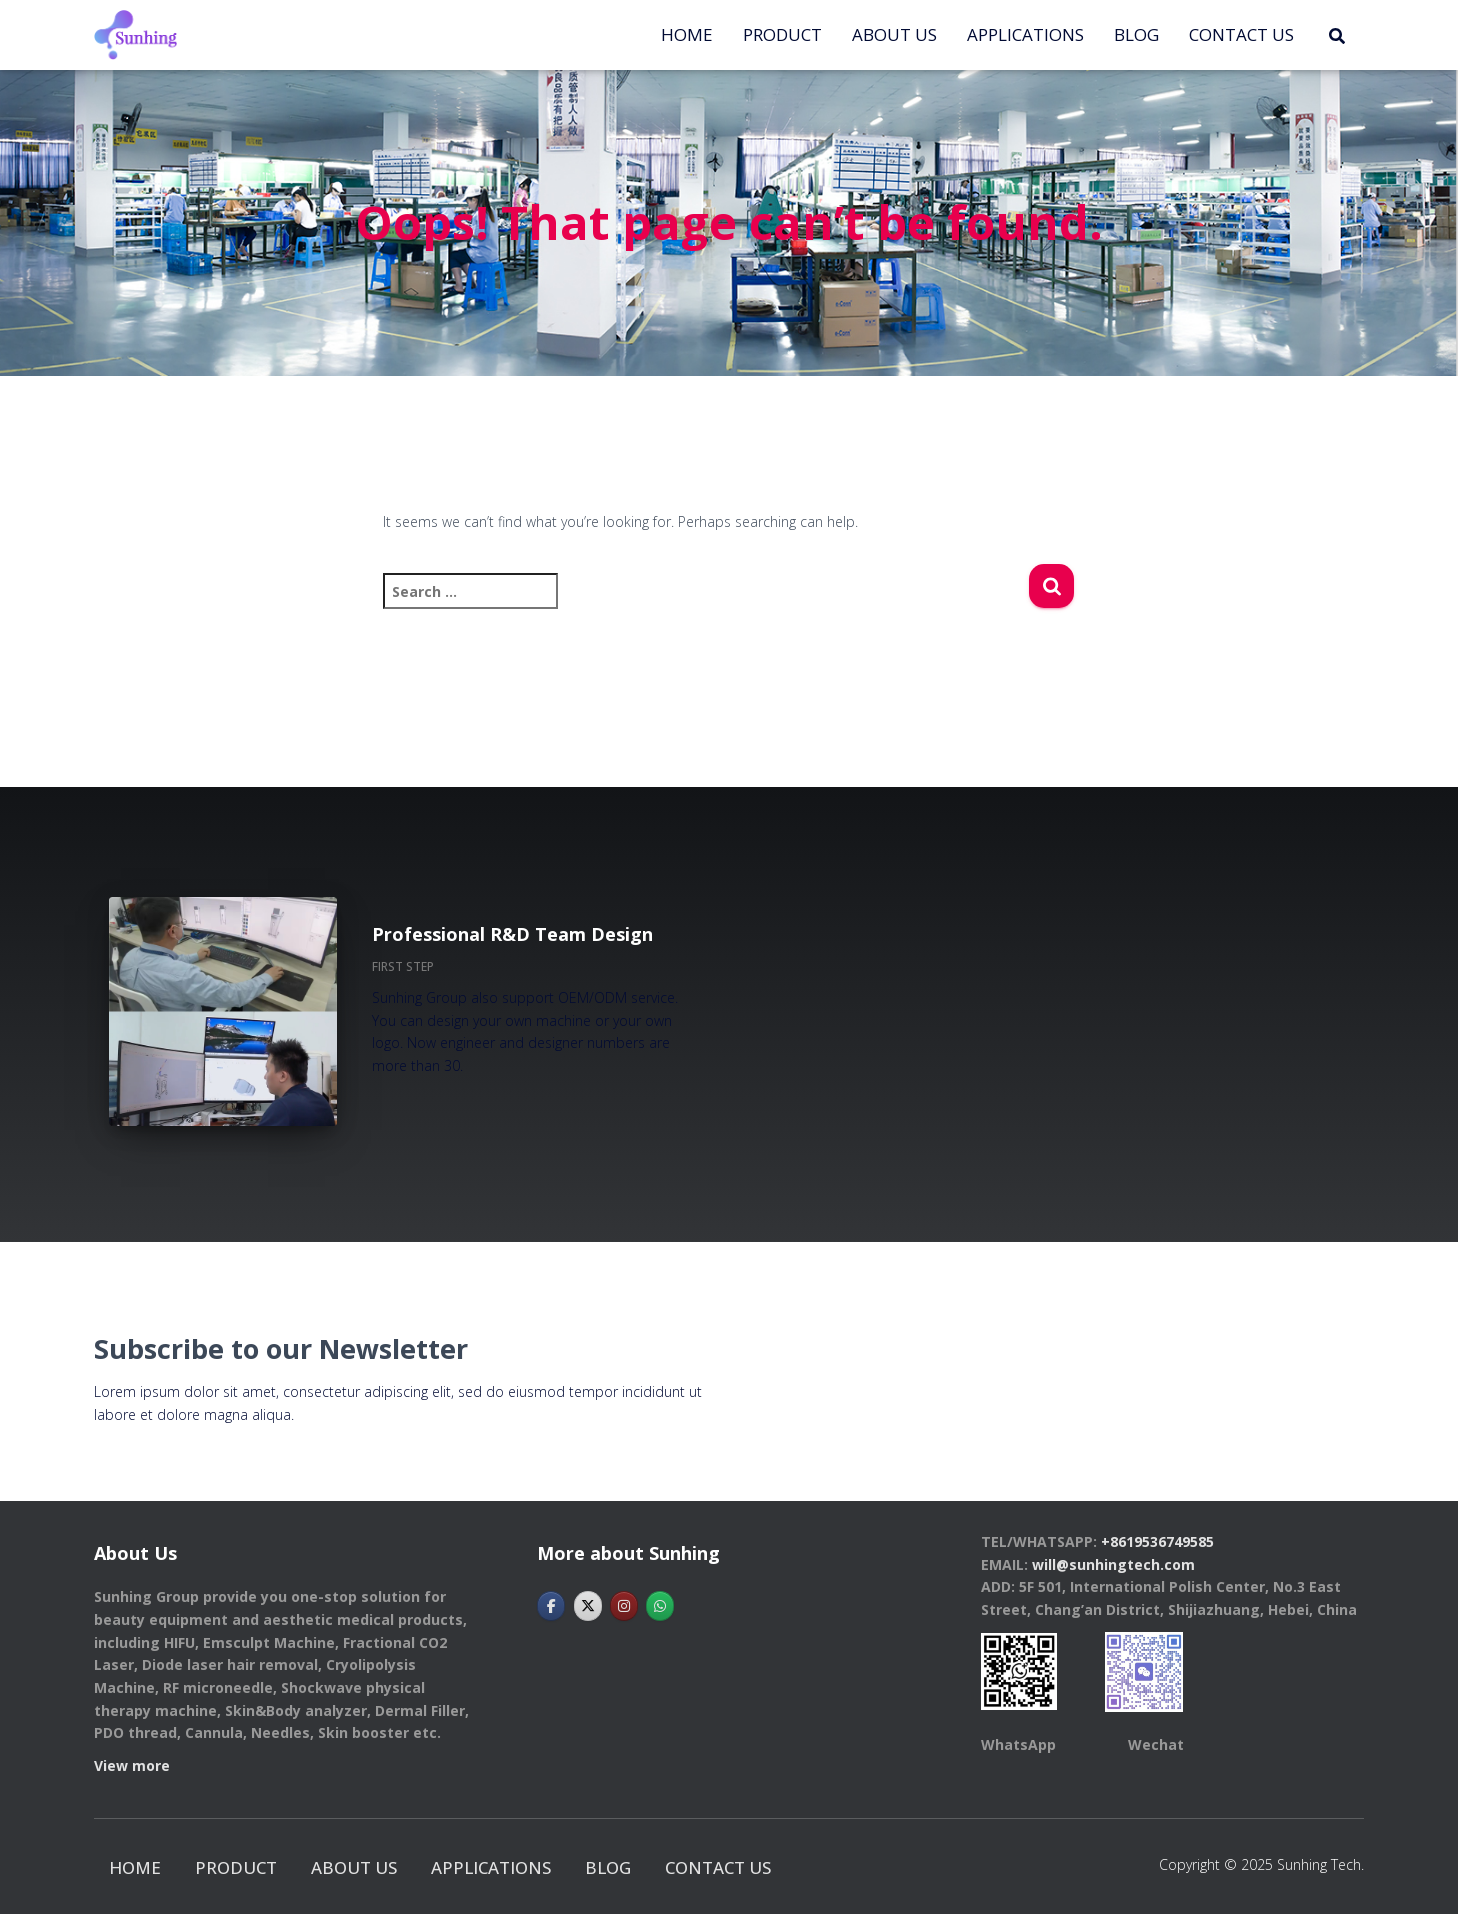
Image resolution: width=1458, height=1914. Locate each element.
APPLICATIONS (1025, 34)
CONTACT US (1241, 34)
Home (687, 34)
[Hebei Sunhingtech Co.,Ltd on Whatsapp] (660, 1606)
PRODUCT (782, 34)
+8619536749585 (1157, 1541)
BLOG (1136, 34)
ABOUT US (894, 34)
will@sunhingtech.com (1113, 1564)
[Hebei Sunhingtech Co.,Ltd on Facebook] (551, 1606)
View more (132, 1765)
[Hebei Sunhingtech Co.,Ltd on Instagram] (624, 1606)
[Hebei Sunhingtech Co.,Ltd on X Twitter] (588, 1606)
